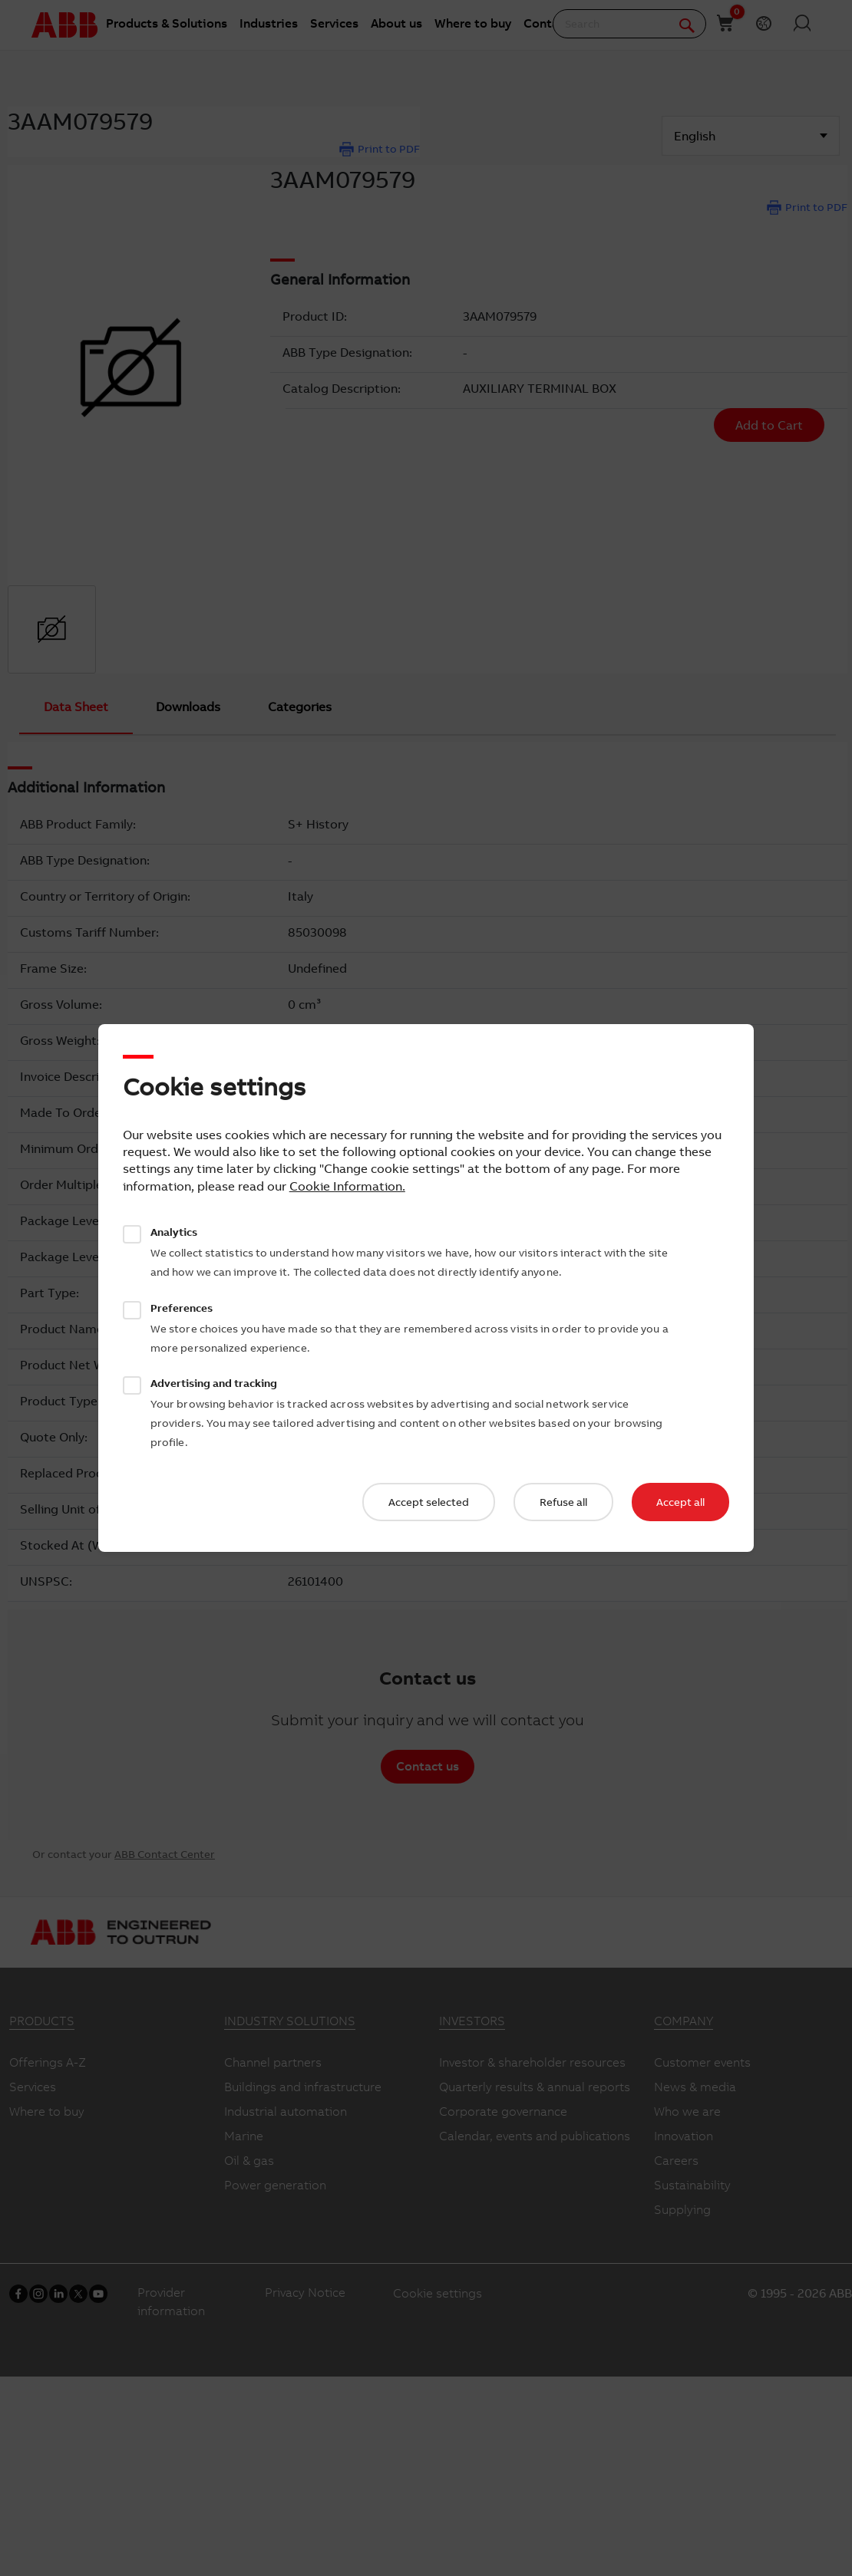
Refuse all (563, 1502)
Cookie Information (345, 1186)
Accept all (680, 1502)
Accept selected (428, 1502)
